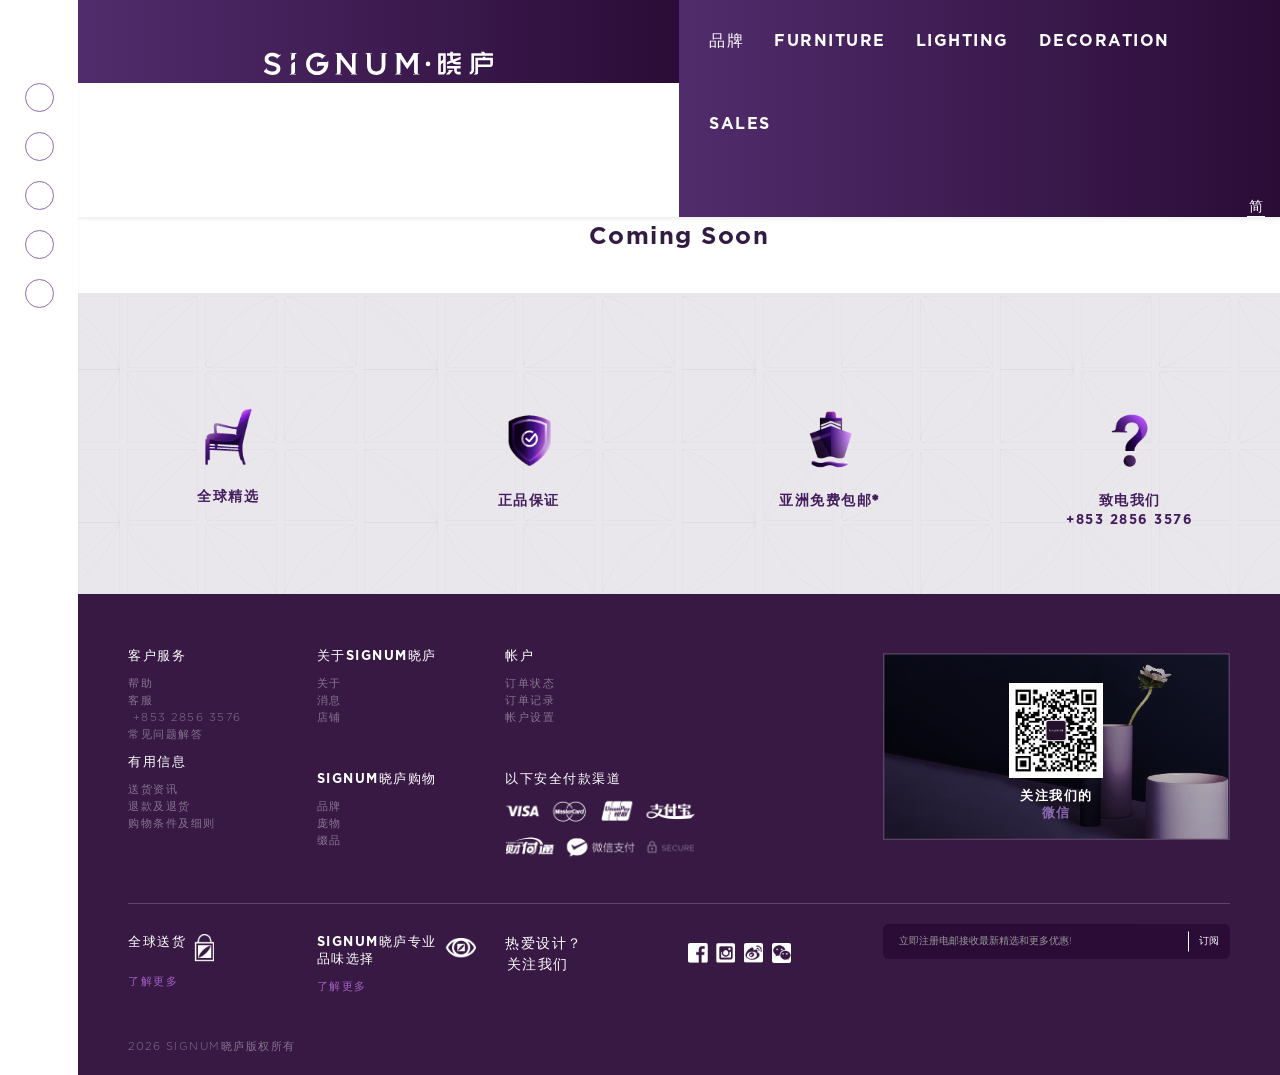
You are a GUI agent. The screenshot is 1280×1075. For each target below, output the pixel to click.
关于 (329, 683)
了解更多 (153, 981)
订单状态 (530, 683)
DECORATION (1104, 41)
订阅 (1209, 941)
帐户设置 (530, 717)
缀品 (329, 840)
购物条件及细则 (172, 823)
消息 (329, 700)
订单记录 (530, 700)
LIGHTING (962, 41)
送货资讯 (153, 789)
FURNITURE (830, 41)
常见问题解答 (165, 734)
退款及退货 (159, 806)
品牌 (726, 41)
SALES (740, 124)
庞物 (329, 823)
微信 (1056, 813)
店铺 (329, 717)
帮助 (140, 683)
